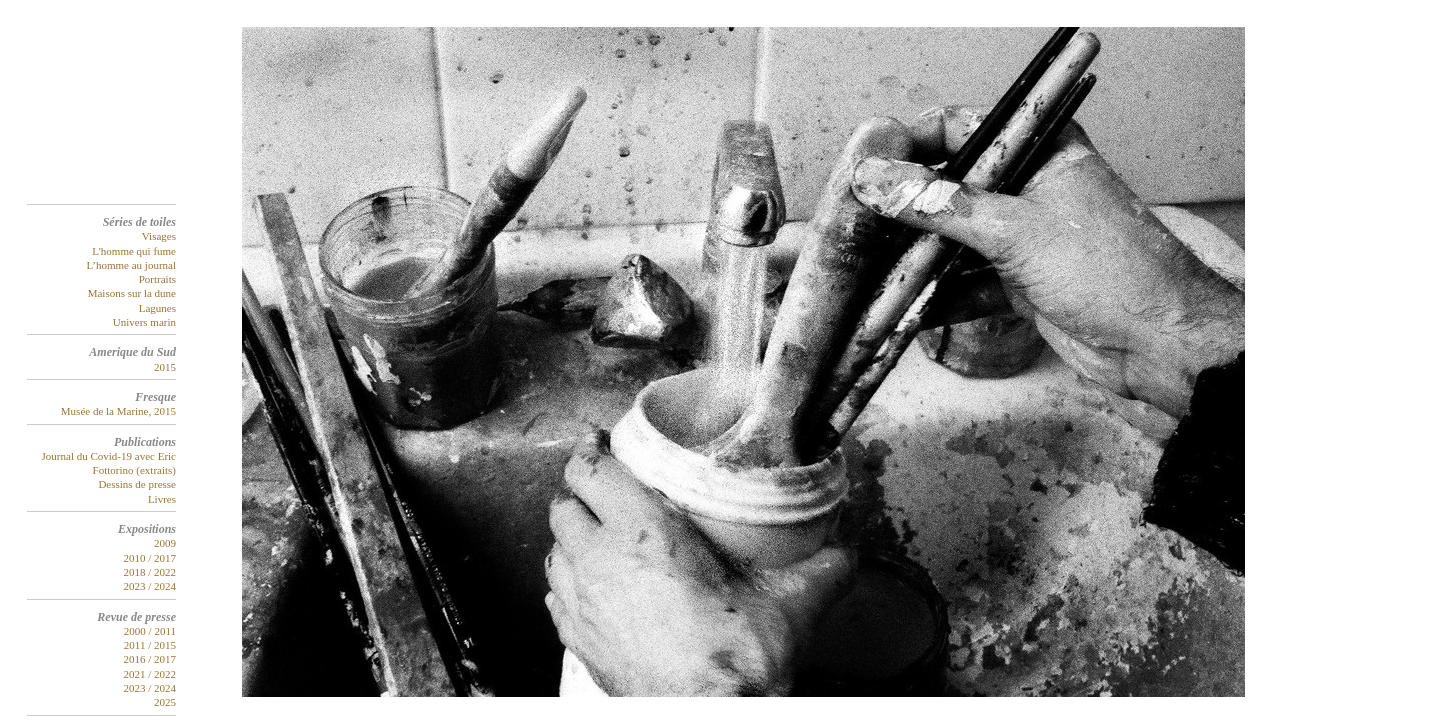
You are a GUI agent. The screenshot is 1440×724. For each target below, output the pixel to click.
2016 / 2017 (149, 659)
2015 (165, 367)
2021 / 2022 (149, 674)
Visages (159, 236)
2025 (165, 702)
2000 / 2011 (150, 631)
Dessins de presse (137, 484)
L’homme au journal (131, 265)
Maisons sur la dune (132, 293)
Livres (162, 499)
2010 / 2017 (149, 558)
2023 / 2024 (149, 586)
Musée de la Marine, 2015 (118, 411)
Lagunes (157, 308)
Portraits (157, 279)
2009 (165, 543)
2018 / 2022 (149, 572)
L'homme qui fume (134, 251)
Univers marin (144, 322)
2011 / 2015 (150, 645)
